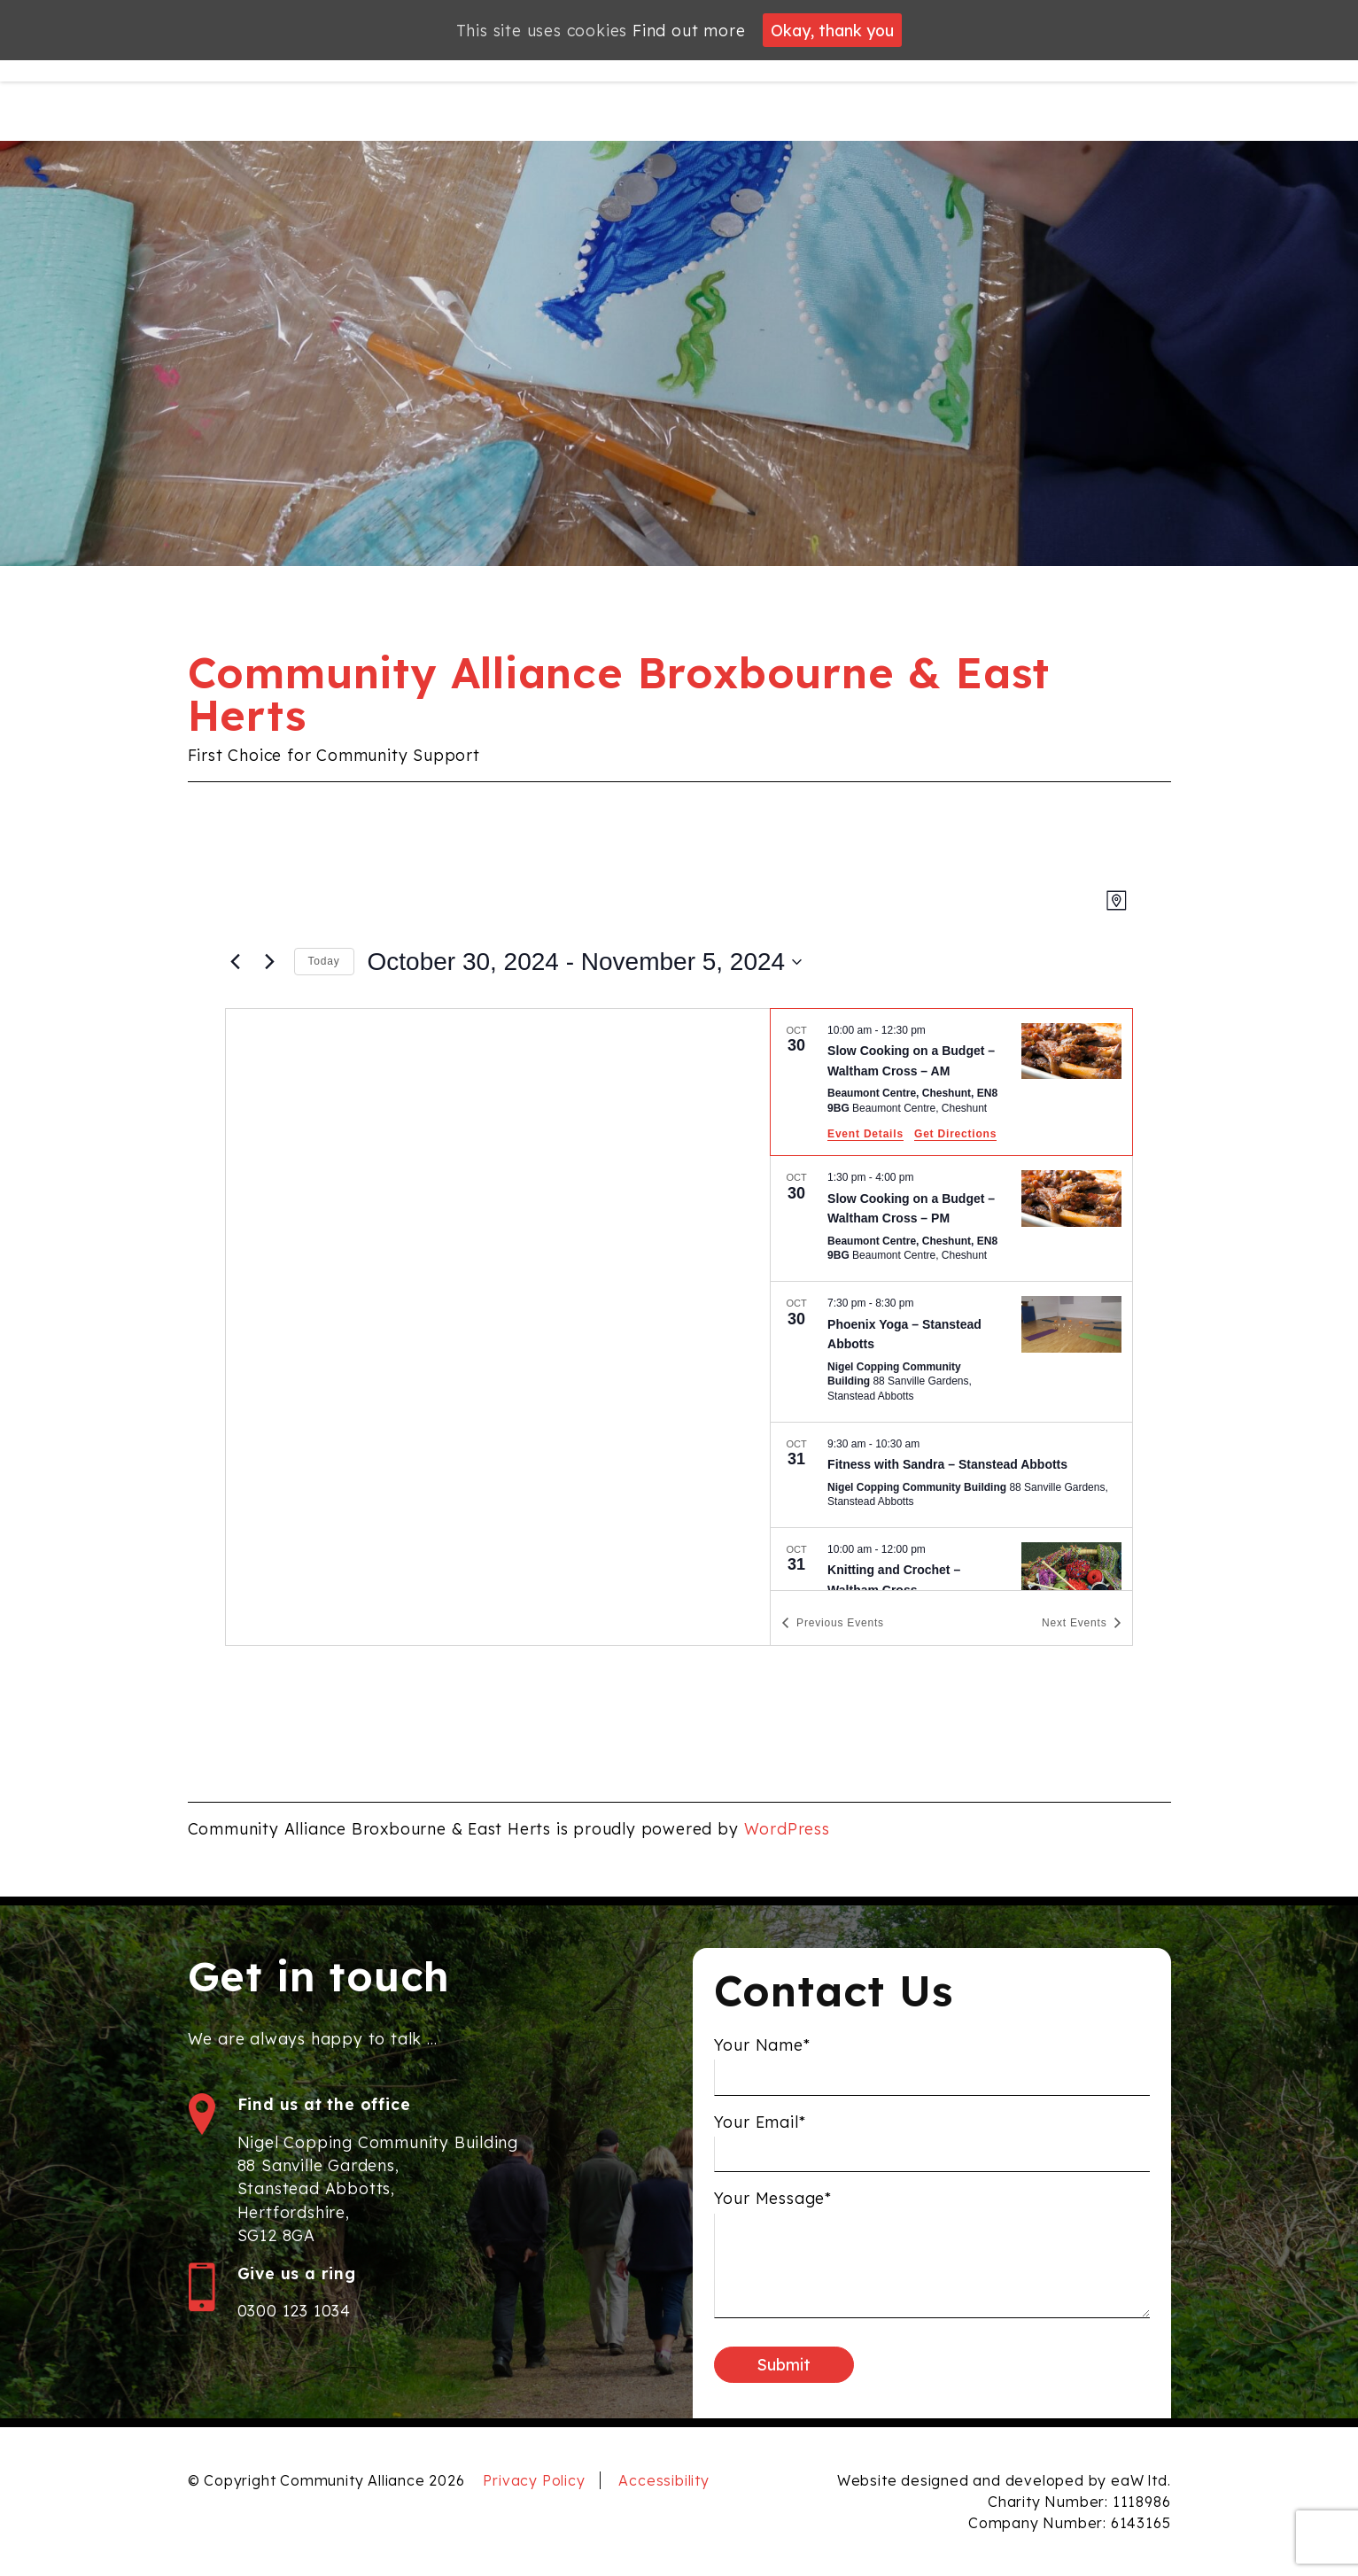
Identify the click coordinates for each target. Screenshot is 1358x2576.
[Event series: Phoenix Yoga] (923, 1303)
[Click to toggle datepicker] (585, 962)
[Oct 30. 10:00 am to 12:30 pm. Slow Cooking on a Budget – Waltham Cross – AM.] (951, 1082)
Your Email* (760, 2143)
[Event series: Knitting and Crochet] (934, 1549)
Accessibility (663, 2480)
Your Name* (762, 2066)
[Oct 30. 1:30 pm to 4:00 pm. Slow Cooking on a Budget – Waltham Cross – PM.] (951, 1218)
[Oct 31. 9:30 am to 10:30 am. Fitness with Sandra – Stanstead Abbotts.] (951, 1475)
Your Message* (773, 2220)
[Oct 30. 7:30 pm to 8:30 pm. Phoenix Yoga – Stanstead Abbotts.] (951, 1352)
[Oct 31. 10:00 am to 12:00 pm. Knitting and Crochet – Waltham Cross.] (951, 1590)
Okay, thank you (832, 30)
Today (324, 961)
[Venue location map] (498, 1327)
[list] (951, 1299)
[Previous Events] (235, 962)
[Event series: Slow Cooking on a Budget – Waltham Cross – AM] (934, 1030)
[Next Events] (270, 962)
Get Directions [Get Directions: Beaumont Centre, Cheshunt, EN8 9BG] (955, 1134)
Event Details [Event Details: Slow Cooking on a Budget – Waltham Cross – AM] (865, 1134)
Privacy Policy (534, 2480)
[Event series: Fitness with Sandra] (929, 1444)
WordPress (787, 1828)
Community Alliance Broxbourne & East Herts (619, 693)
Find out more (688, 30)
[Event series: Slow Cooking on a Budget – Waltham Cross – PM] (923, 1177)
